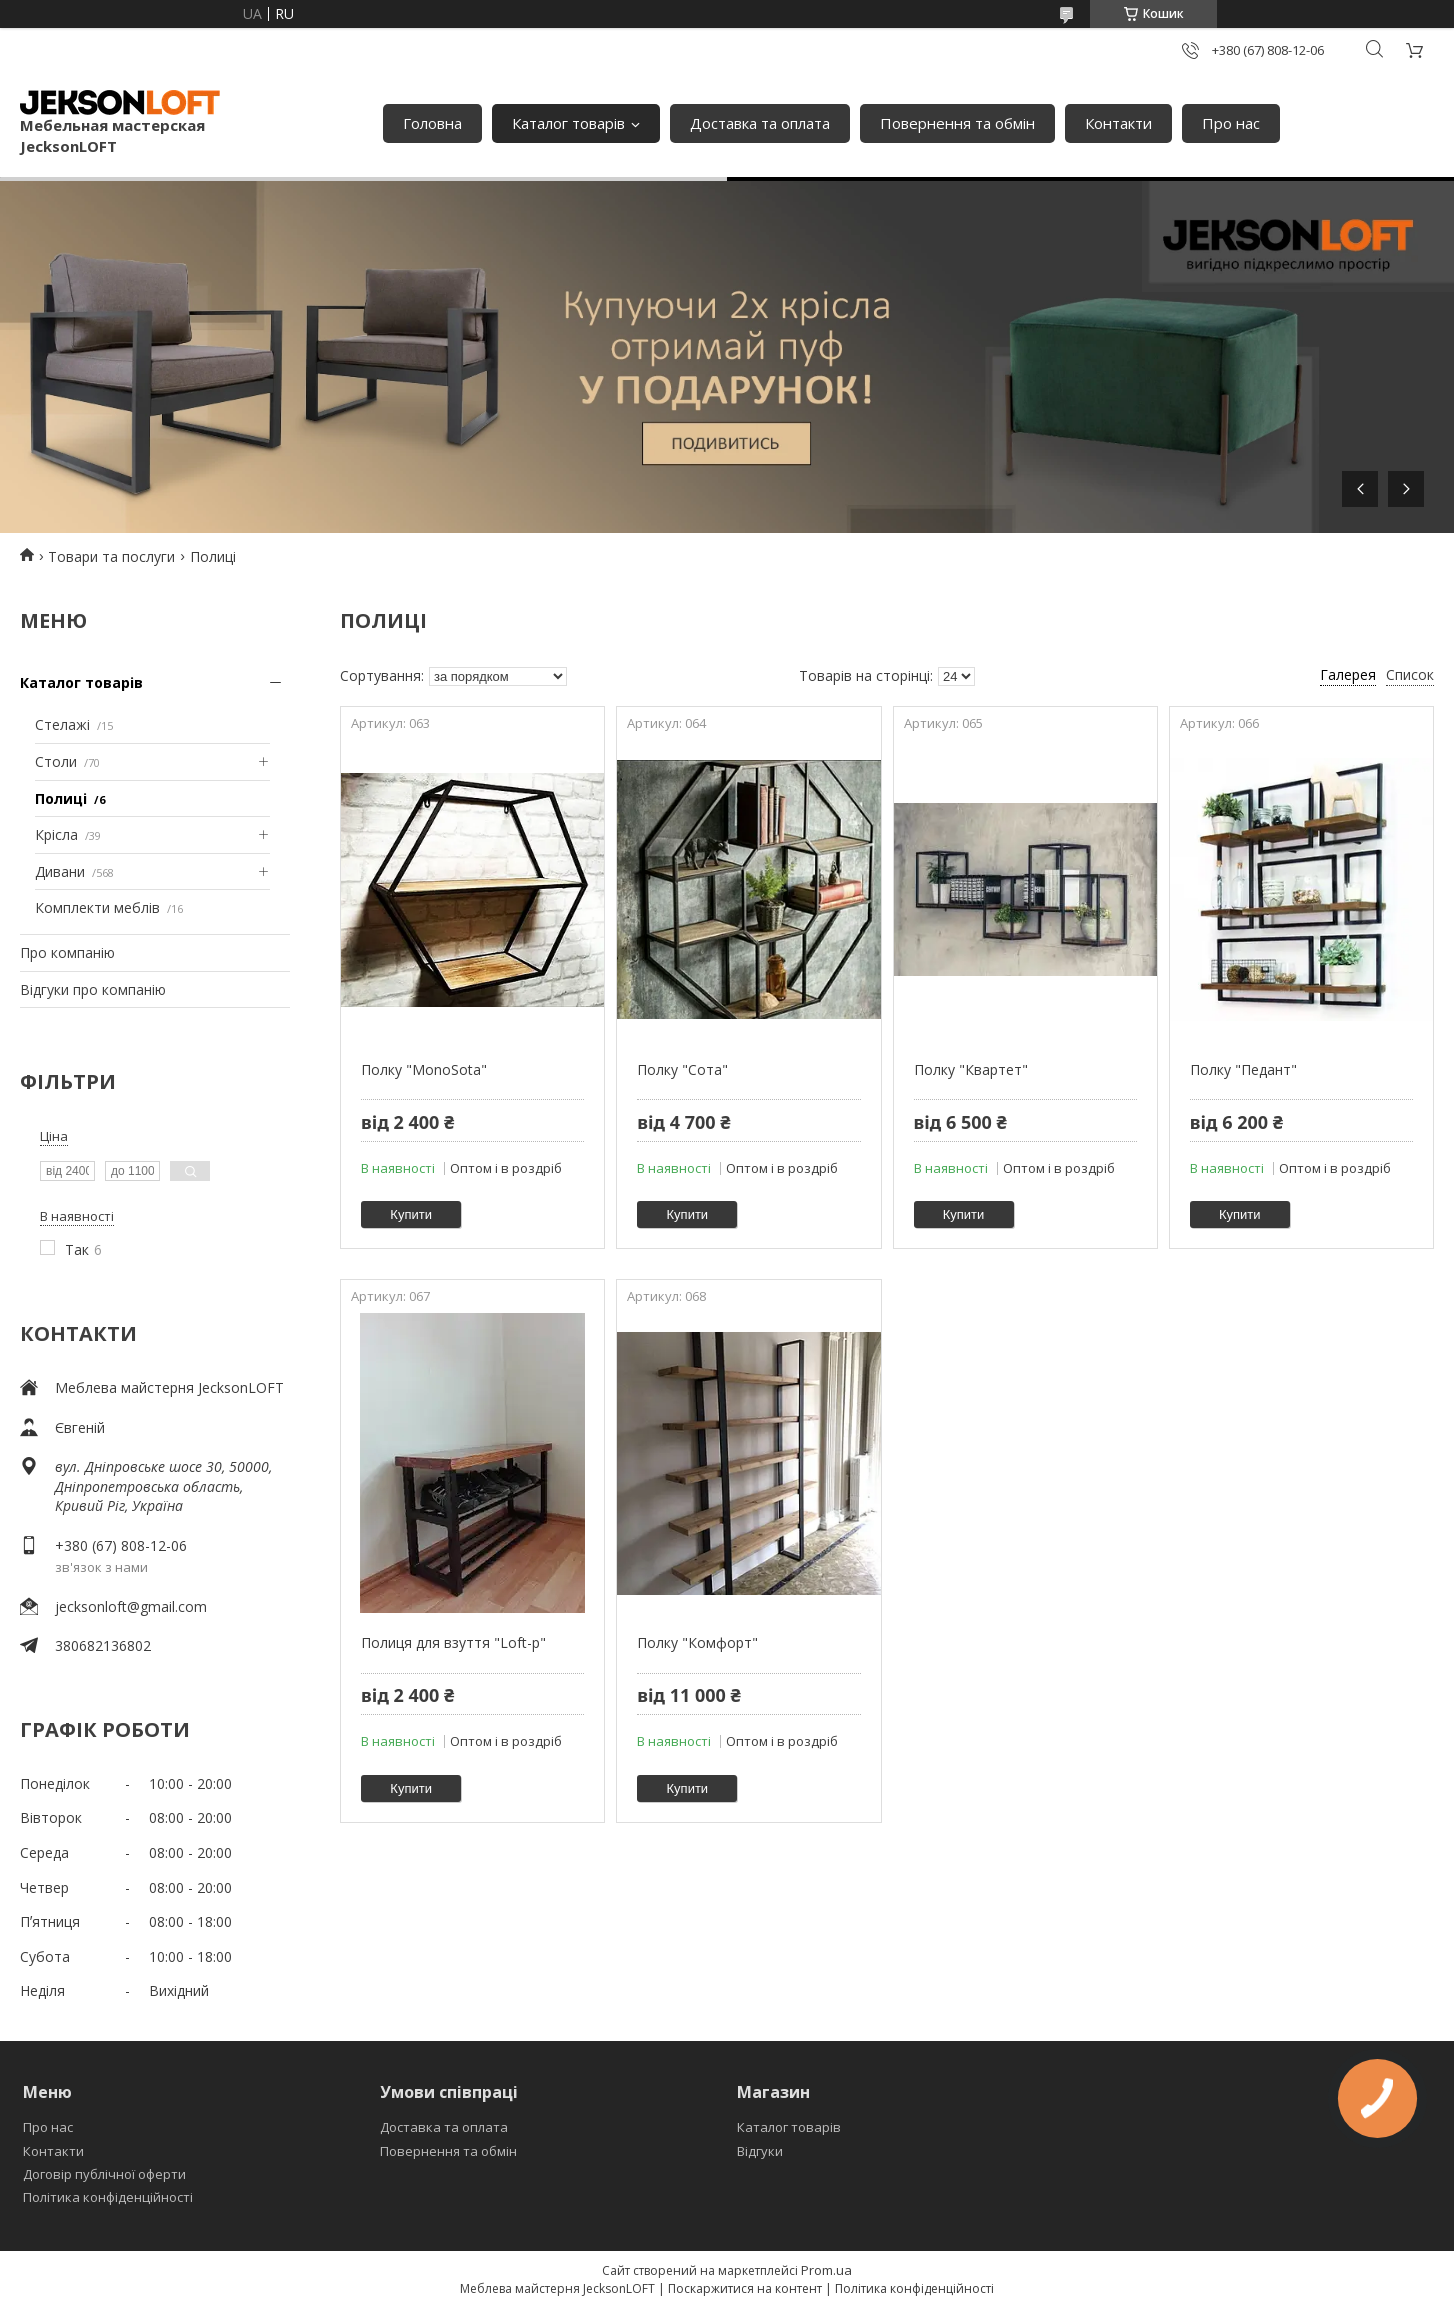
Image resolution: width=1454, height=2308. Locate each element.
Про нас (1231, 123)
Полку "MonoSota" (424, 1069)
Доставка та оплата (760, 123)
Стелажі (62, 724)
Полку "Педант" (1243, 1069)
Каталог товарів (568, 123)
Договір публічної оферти (104, 2174)
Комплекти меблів (97, 907)
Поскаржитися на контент (745, 2288)
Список (1410, 674)
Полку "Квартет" (971, 1069)
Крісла (56, 834)
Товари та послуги (111, 556)
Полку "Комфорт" (697, 1642)
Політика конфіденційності (108, 2197)
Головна (432, 123)
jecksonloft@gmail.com (131, 1606)
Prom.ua (826, 2270)
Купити (411, 1214)
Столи (56, 761)
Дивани (60, 871)
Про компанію (67, 952)
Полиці (61, 798)
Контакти (1118, 123)
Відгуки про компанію (93, 989)
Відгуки (760, 2151)
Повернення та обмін (957, 123)
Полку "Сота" (682, 1069)
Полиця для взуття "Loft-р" (453, 1642)
